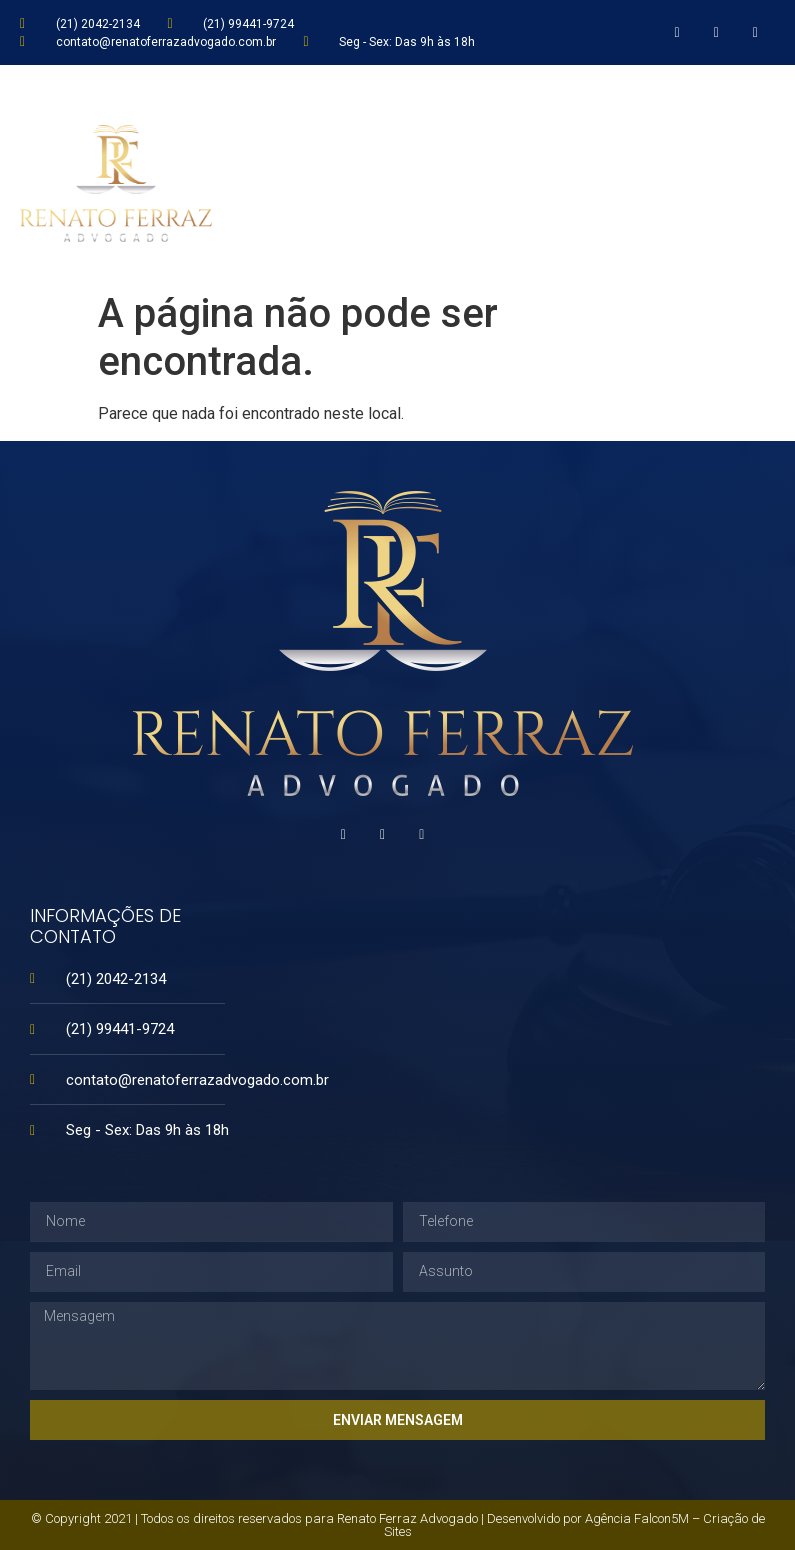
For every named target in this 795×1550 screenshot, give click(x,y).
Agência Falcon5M (637, 1518)
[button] (765, 173)
